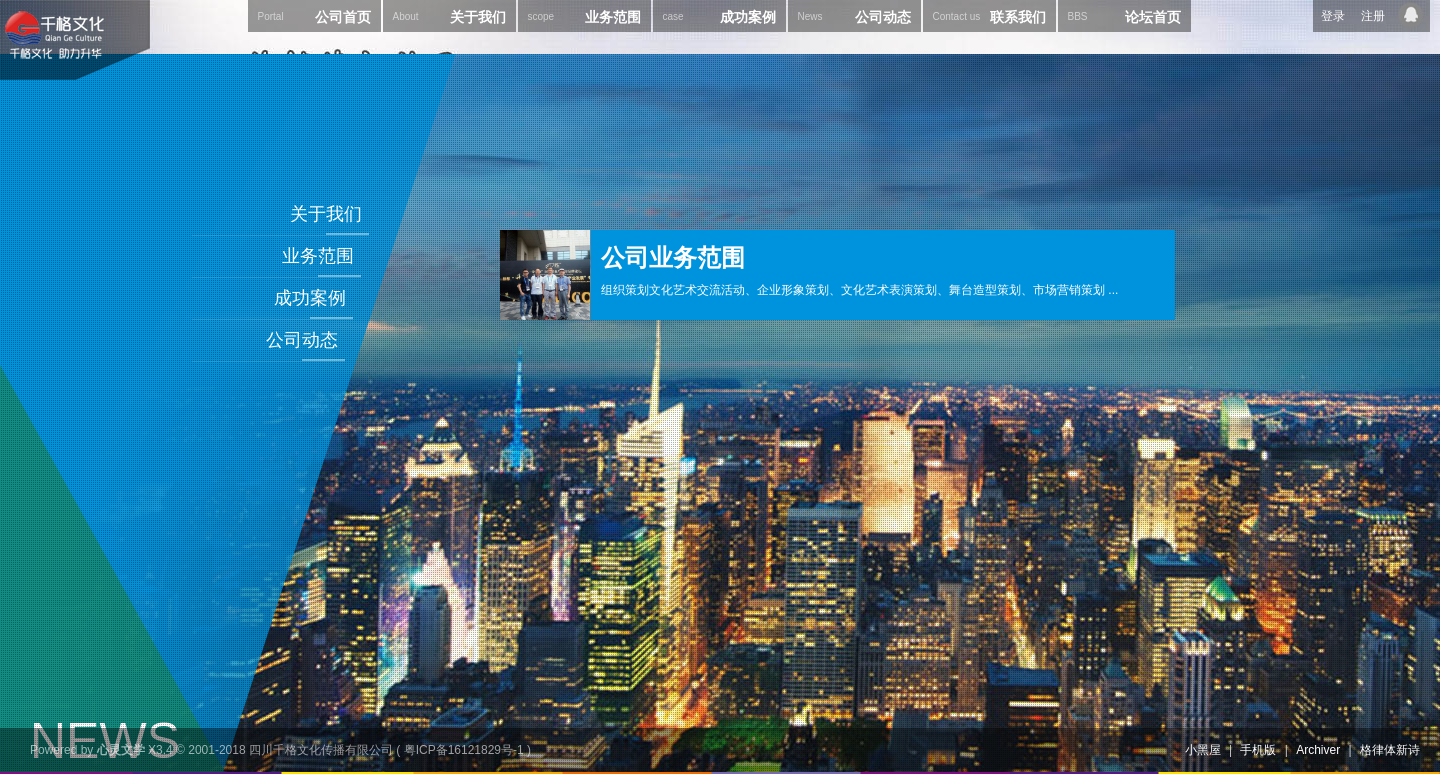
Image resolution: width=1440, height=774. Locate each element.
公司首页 (314, 16)
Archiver (1318, 750)
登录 (1333, 16)
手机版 (1258, 750)
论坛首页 (1124, 16)
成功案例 (719, 16)
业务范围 (584, 16)
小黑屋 (1203, 750)
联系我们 (989, 16)
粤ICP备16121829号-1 (464, 750)
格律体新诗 (1390, 750)
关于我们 (449, 16)
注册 (1373, 16)
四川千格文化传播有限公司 (321, 750)
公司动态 (854, 16)
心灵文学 (121, 750)
